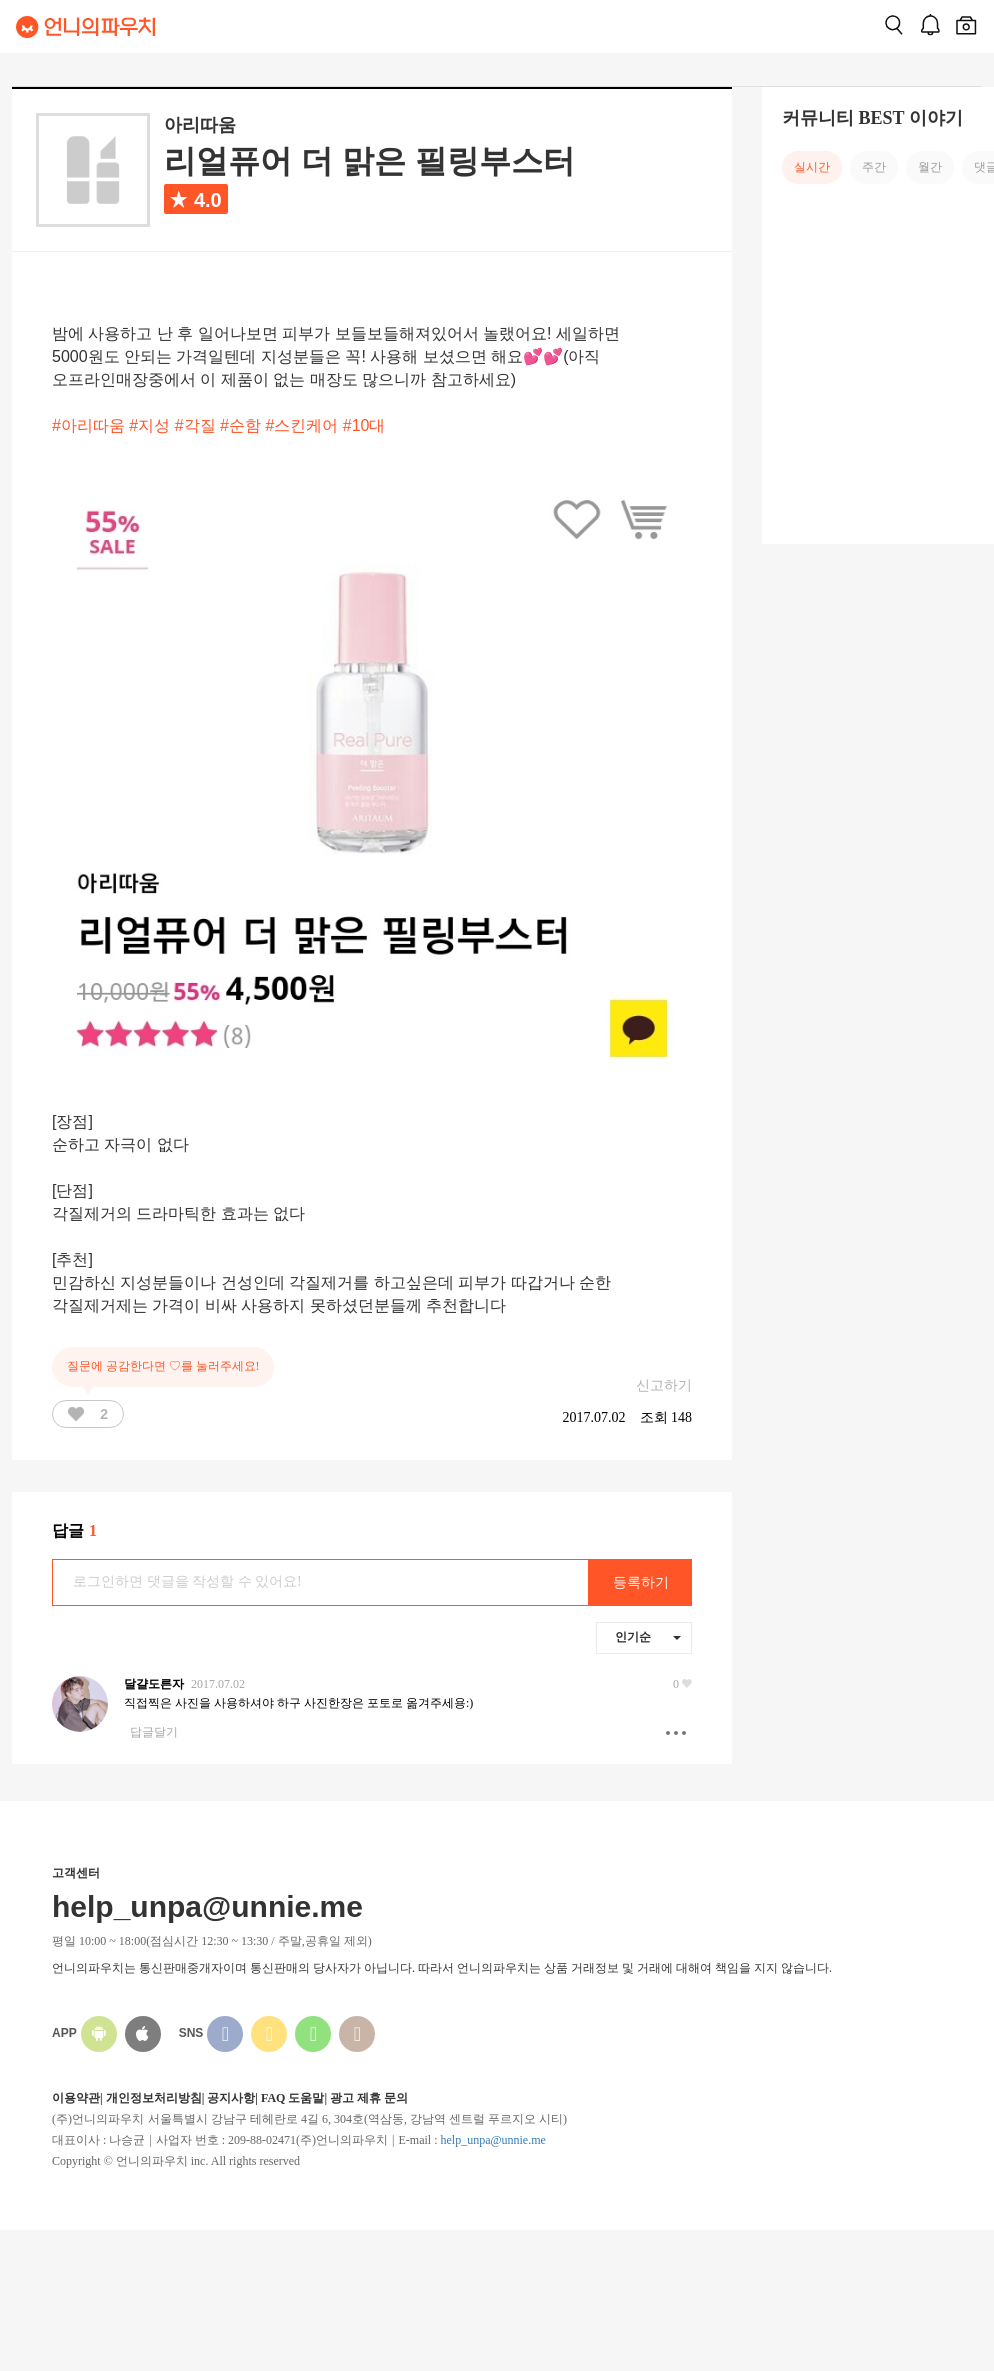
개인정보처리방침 (154, 2098)
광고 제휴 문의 (369, 2098)
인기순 (648, 1637)
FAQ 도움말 (292, 2098)
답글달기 (154, 1732)
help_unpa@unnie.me (492, 2140)
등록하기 (641, 1582)
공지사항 (231, 2098)
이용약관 (76, 2098)
